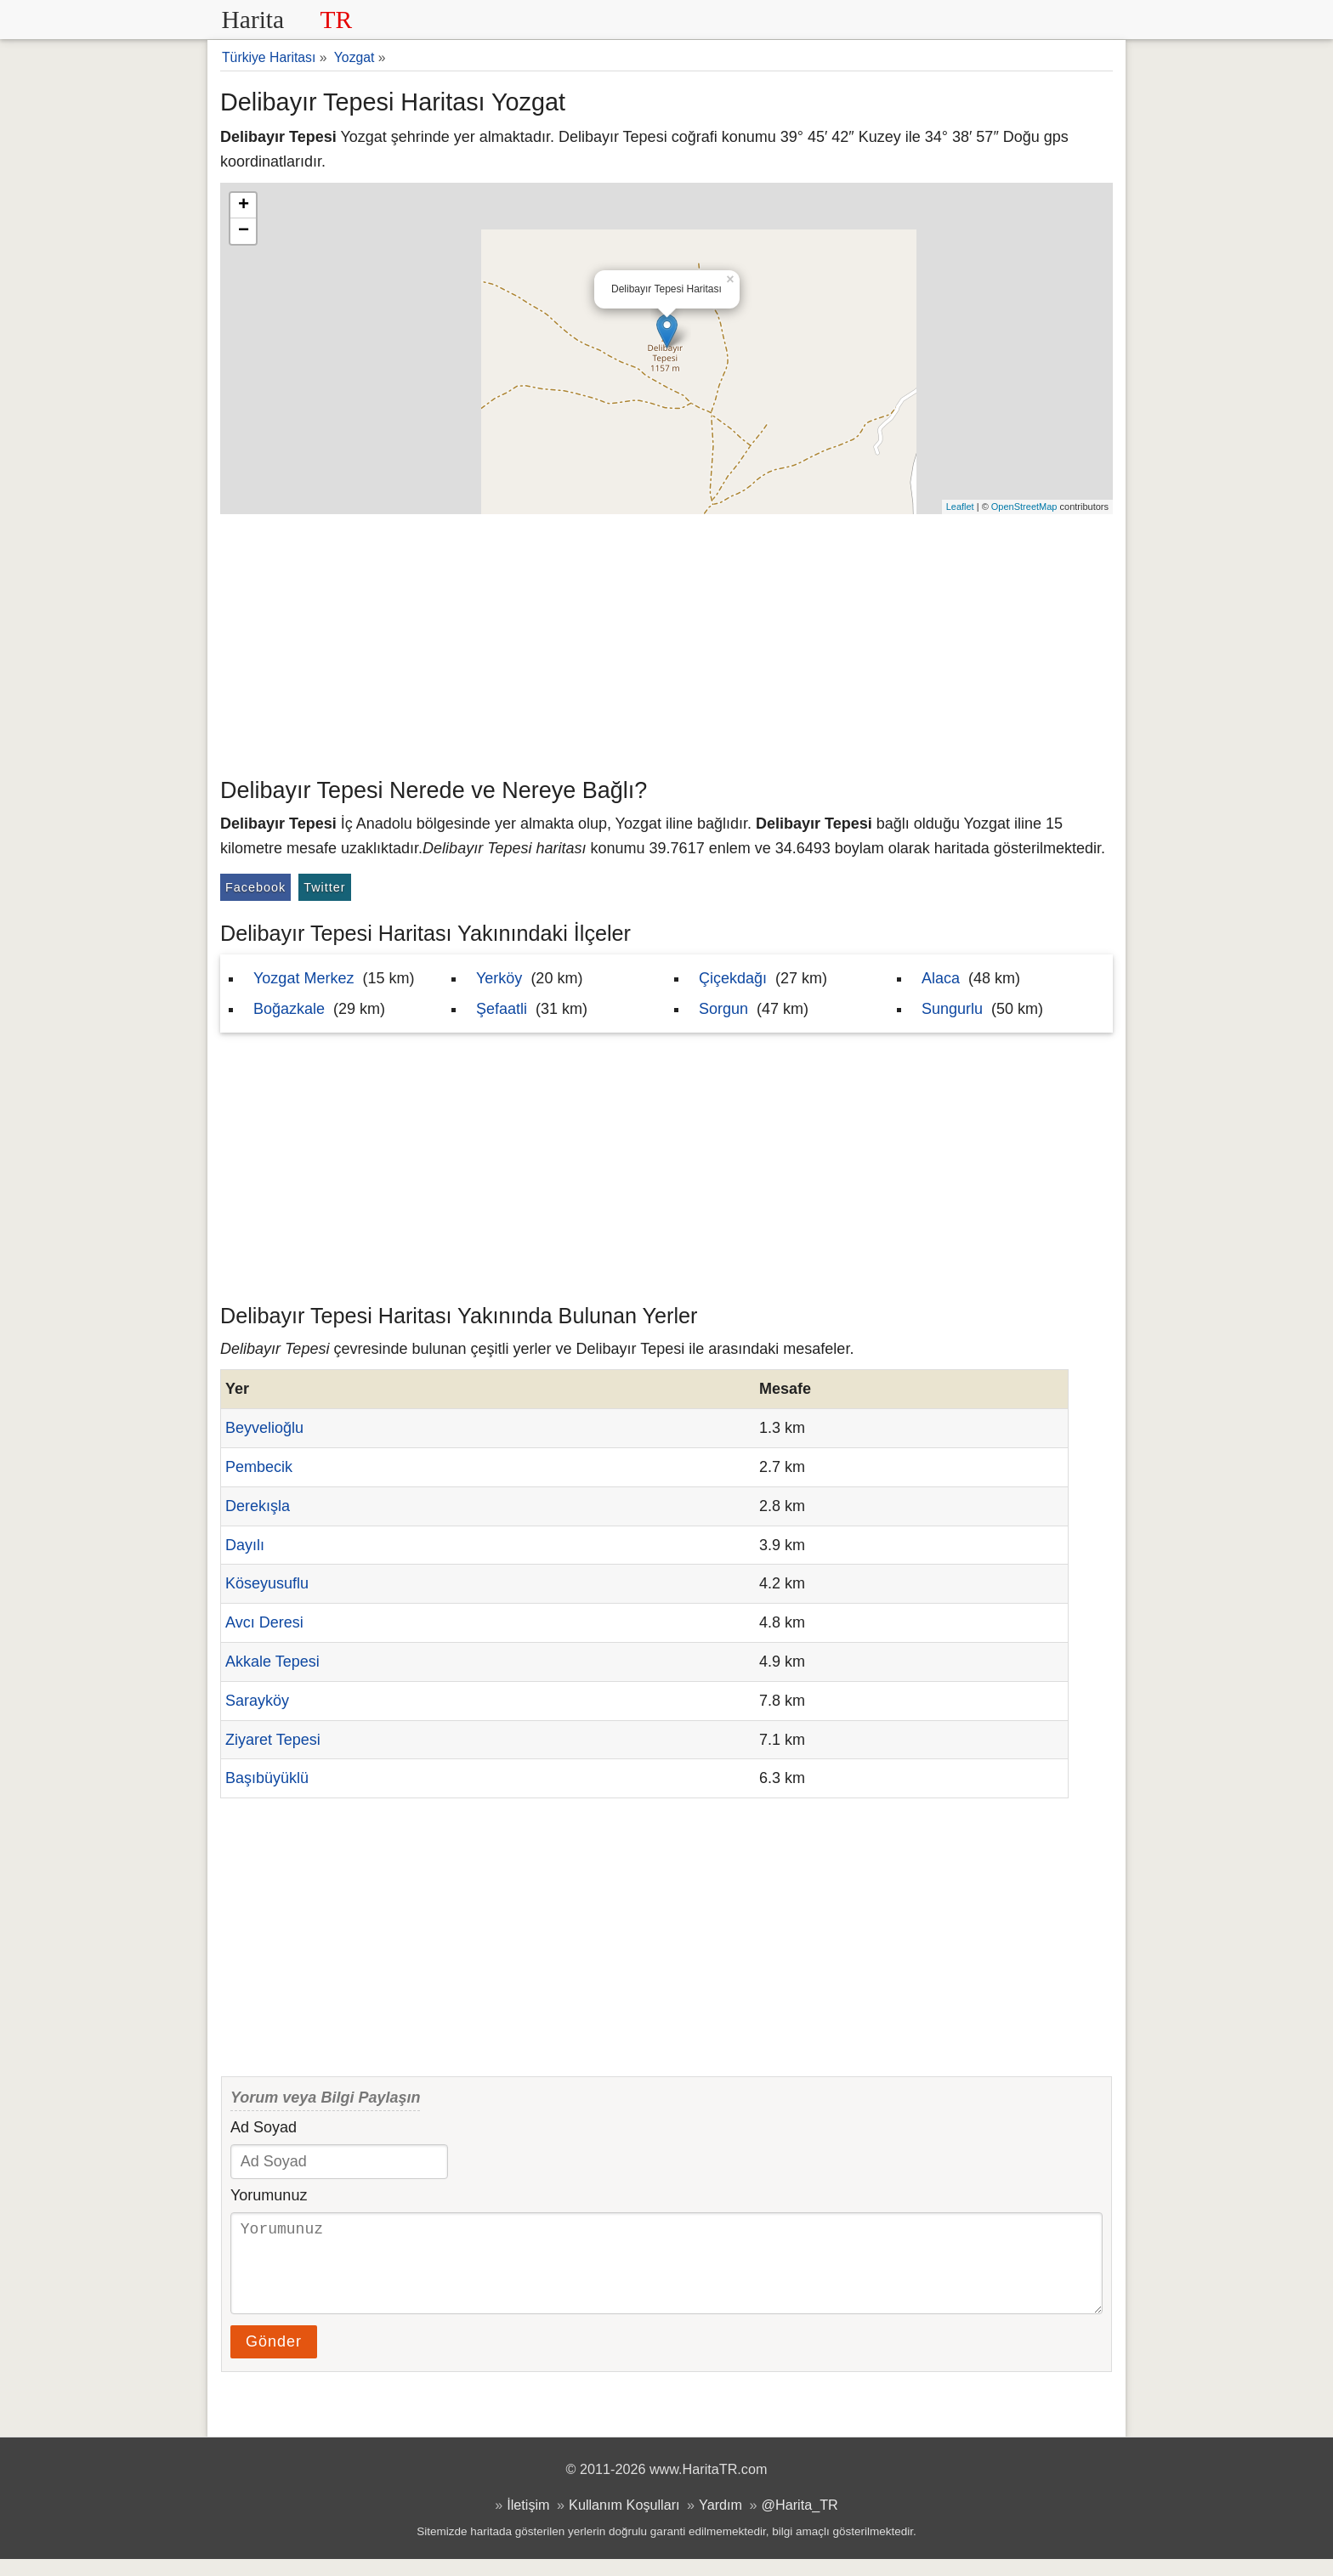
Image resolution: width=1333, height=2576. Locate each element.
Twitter (324, 887)
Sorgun (723, 1008)
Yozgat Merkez (303, 978)
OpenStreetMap (1024, 506)
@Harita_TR (800, 2521)
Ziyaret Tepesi (272, 1739)
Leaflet (960, 506)
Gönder (274, 2358)
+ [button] (243, 205)
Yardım (720, 2521)
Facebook (255, 887)
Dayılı (244, 1545)
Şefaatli (501, 1008)
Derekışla (257, 1505)
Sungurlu (952, 1008)
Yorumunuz (268, 2195)
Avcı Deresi (264, 1622)
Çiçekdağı (733, 978)
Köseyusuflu (267, 1583)
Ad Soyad (263, 2127)
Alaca (941, 978)
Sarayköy (257, 1700)
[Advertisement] (666, 642)
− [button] (243, 231)
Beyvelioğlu (264, 1427)
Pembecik (258, 1466)
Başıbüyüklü (267, 1777)
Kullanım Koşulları (624, 2521)
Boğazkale (289, 1008)
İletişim (528, 2521)
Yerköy (499, 978)
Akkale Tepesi (272, 1661)
